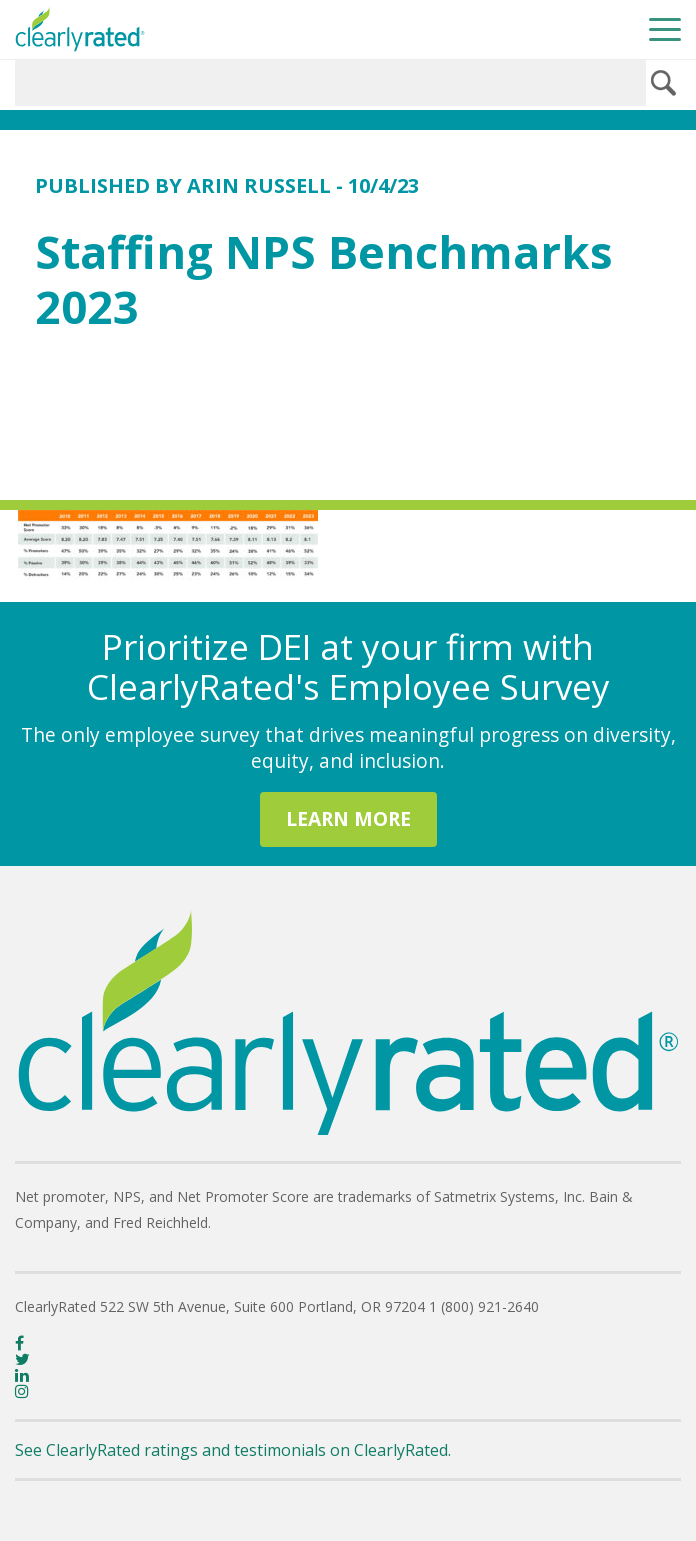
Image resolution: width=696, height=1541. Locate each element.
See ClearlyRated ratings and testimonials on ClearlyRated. (233, 1450)
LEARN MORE (348, 818)
